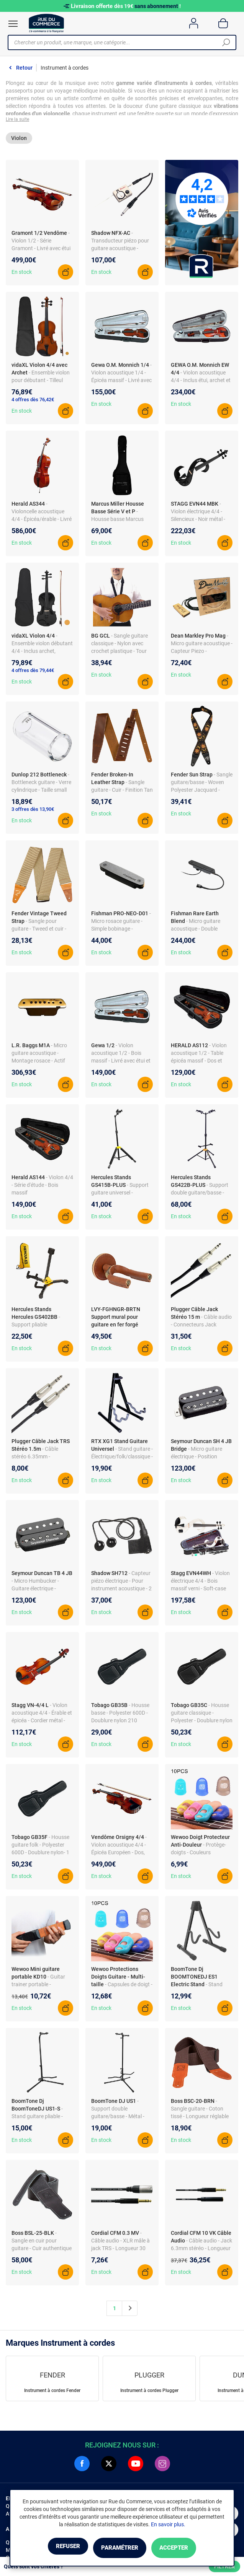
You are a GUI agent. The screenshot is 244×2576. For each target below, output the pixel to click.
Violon (19, 140)
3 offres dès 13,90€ (32, 812)
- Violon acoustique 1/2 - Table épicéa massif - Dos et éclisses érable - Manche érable (199, 1063)
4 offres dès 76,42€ (32, 402)
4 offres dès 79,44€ (32, 673)
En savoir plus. (168, 2525)
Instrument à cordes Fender (52, 2393)
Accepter (187, 2548)
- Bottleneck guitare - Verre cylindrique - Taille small (41, 785)
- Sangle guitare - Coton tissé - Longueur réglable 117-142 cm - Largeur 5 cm (200, 2119)
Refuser (55, 2548)
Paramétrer (119, 2548)
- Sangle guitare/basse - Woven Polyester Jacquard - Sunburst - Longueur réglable (202, 792)
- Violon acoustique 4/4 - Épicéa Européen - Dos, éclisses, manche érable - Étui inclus (120, 1855)
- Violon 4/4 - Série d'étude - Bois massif (42, 1187)
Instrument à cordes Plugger (149, 2393)
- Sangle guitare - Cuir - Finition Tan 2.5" (122, 792)
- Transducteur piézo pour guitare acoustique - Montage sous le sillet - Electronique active (120, 251)
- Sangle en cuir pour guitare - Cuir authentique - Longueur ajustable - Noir (41, 2251)
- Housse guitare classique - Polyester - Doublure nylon (202, 1715)
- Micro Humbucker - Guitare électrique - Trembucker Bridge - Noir (40, 1591)
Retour (24, 68)
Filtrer (224, 2566)
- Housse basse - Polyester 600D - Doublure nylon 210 (120, 1715)
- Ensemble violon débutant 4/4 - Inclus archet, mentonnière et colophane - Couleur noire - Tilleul (42, 653)
